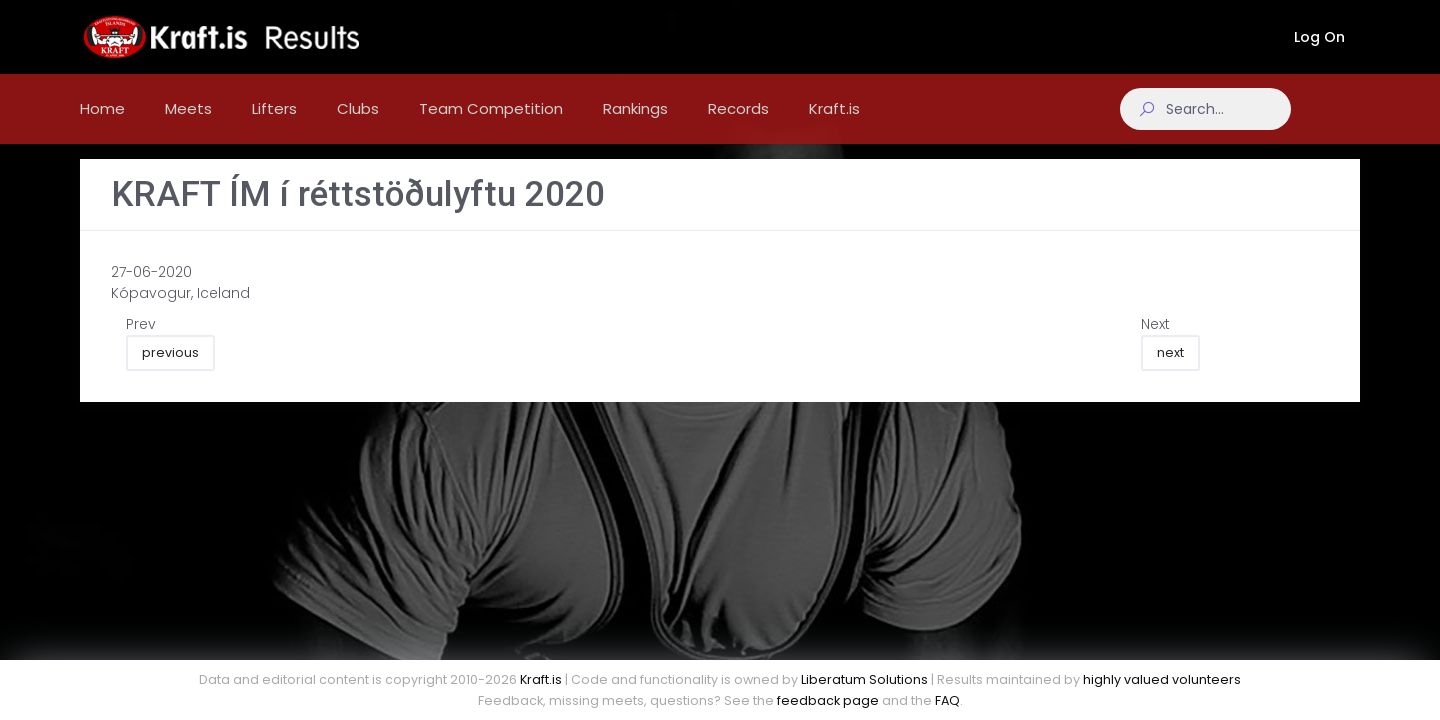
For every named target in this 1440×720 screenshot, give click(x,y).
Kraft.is (541, 679)
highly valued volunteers (1162, 679)
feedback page (828, 700)
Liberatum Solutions (864, 679)
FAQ (947, 700)
